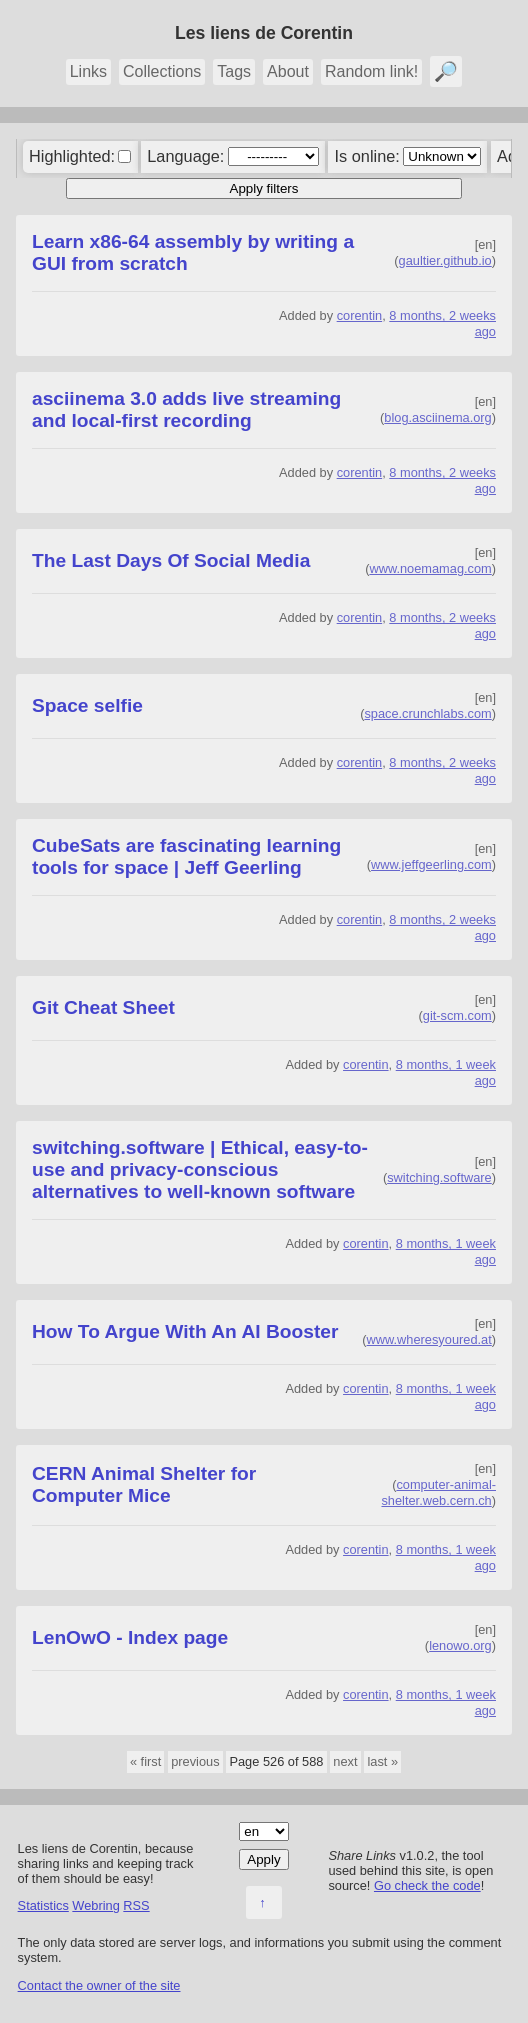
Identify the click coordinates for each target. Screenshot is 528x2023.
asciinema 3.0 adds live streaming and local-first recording (186, 409)
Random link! (371, 71)
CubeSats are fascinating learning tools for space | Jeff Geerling (186, 856)
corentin (360, 315)
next (345, 1761)
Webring (95, 1905)
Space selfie (87, 705)
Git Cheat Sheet (103, 1007)
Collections (162, 71)
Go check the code (427, 1885)
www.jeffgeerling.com (431, 864)
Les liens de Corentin (264, 33)
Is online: (367, 156)
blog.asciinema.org (437, 417)
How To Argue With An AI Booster (185, 1331)
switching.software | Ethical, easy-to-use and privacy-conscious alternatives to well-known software (200, 1169)
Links (88, 71)
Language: (185, 156)
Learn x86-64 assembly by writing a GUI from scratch (193, 252)
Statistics (43, 1905)
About (288, 71)
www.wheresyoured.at (429, 1339)
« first (145, 1761)
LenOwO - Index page (130, 1637)
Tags (234, 71)
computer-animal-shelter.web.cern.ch (438, 1492)
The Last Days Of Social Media (171, 560)
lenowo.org (460, 1645)
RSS (136, 1905)
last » (382, 1761)
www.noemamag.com (430, 568)
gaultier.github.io (445, 260)
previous (195, 1761)
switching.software (439, 1177)
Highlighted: (72, 156)
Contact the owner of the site (99, 1985)
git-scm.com (457, 1015)
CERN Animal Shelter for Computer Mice (144, 1484)
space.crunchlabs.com (427, 713)
